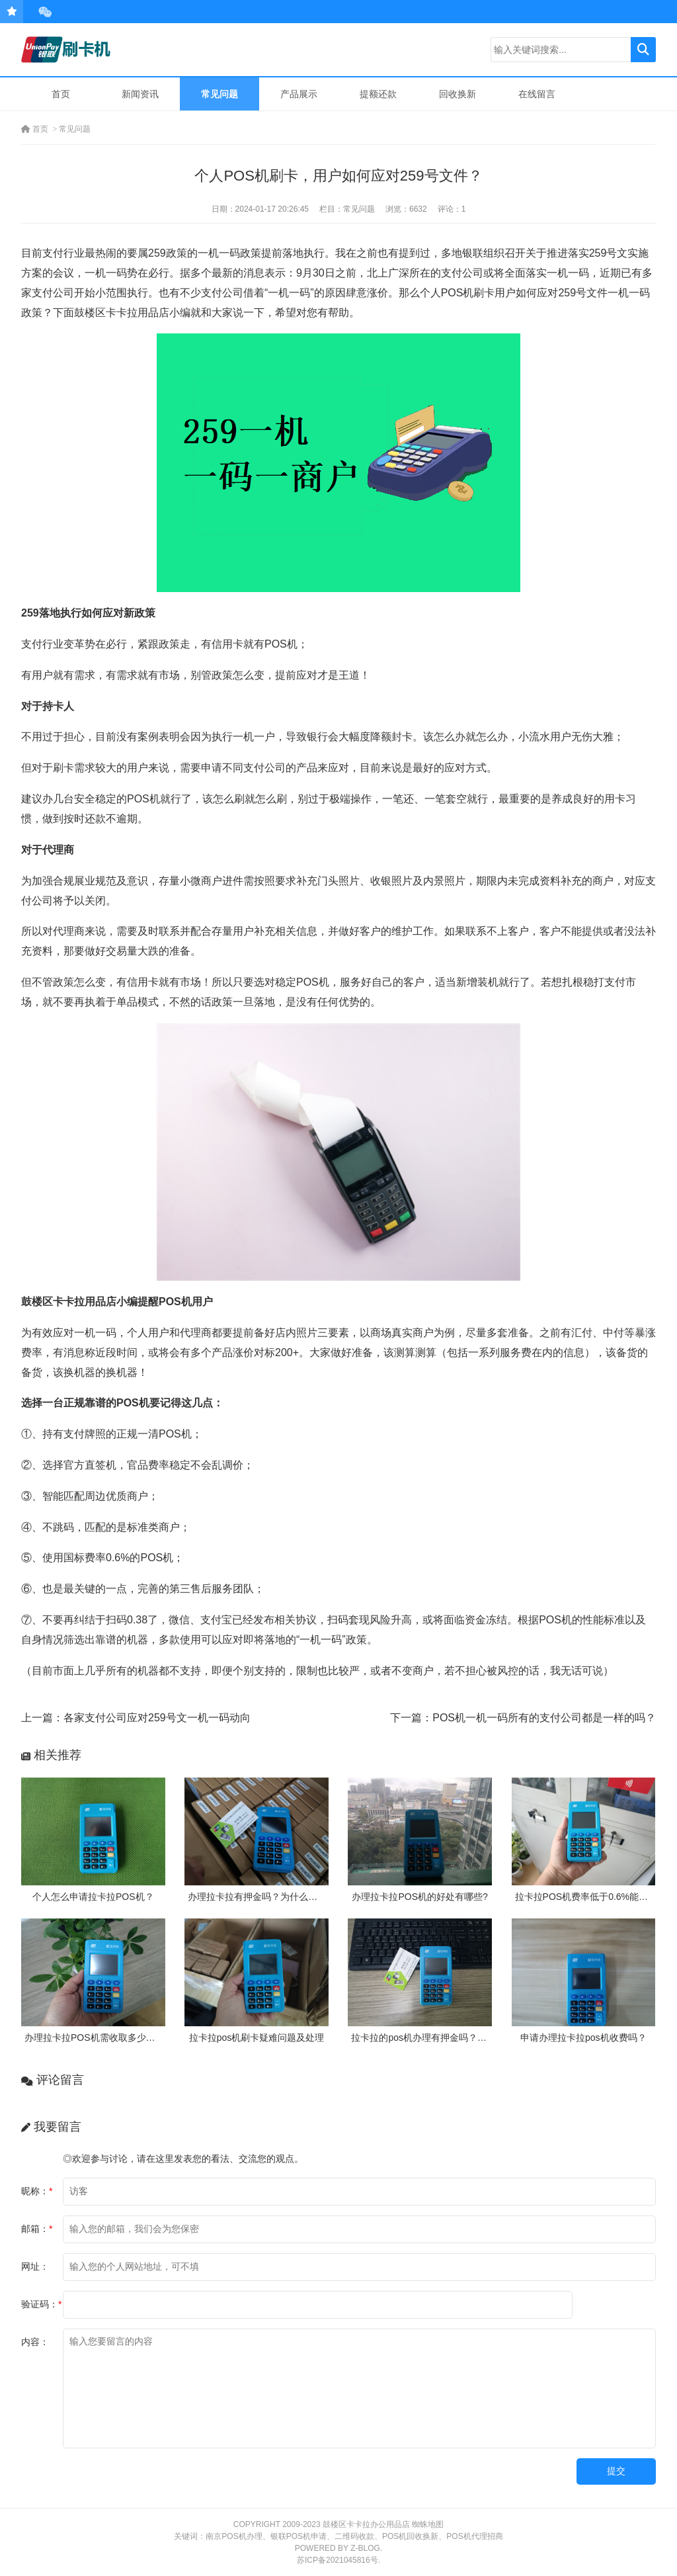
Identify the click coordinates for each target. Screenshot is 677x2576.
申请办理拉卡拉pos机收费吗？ (583, 2037)
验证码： (41, 2304)
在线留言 (536, 94)
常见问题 (219, 94)
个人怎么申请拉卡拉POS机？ (93, 1896)
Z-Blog (365, 2548)
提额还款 (378, 94)
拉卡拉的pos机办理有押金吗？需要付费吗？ (442, 2037)
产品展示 (298, 94)
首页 (61, 94)
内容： (35, 2342)
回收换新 (457, 94)
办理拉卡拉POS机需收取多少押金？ (99, 2037)
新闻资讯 (140, 94)
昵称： (36, 2191)
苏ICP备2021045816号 (337, 2560)
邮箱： (36, 2228)
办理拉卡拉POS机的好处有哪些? (419, 1896)
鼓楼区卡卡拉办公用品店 (366, 2524)
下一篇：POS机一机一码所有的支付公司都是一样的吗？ (523, 1717)
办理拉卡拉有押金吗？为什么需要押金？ (271, 1896)
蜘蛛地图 (428, 2524)
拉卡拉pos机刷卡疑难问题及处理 (257, 2037)
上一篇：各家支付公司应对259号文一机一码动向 (136, 1717)
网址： (35, 2266)
